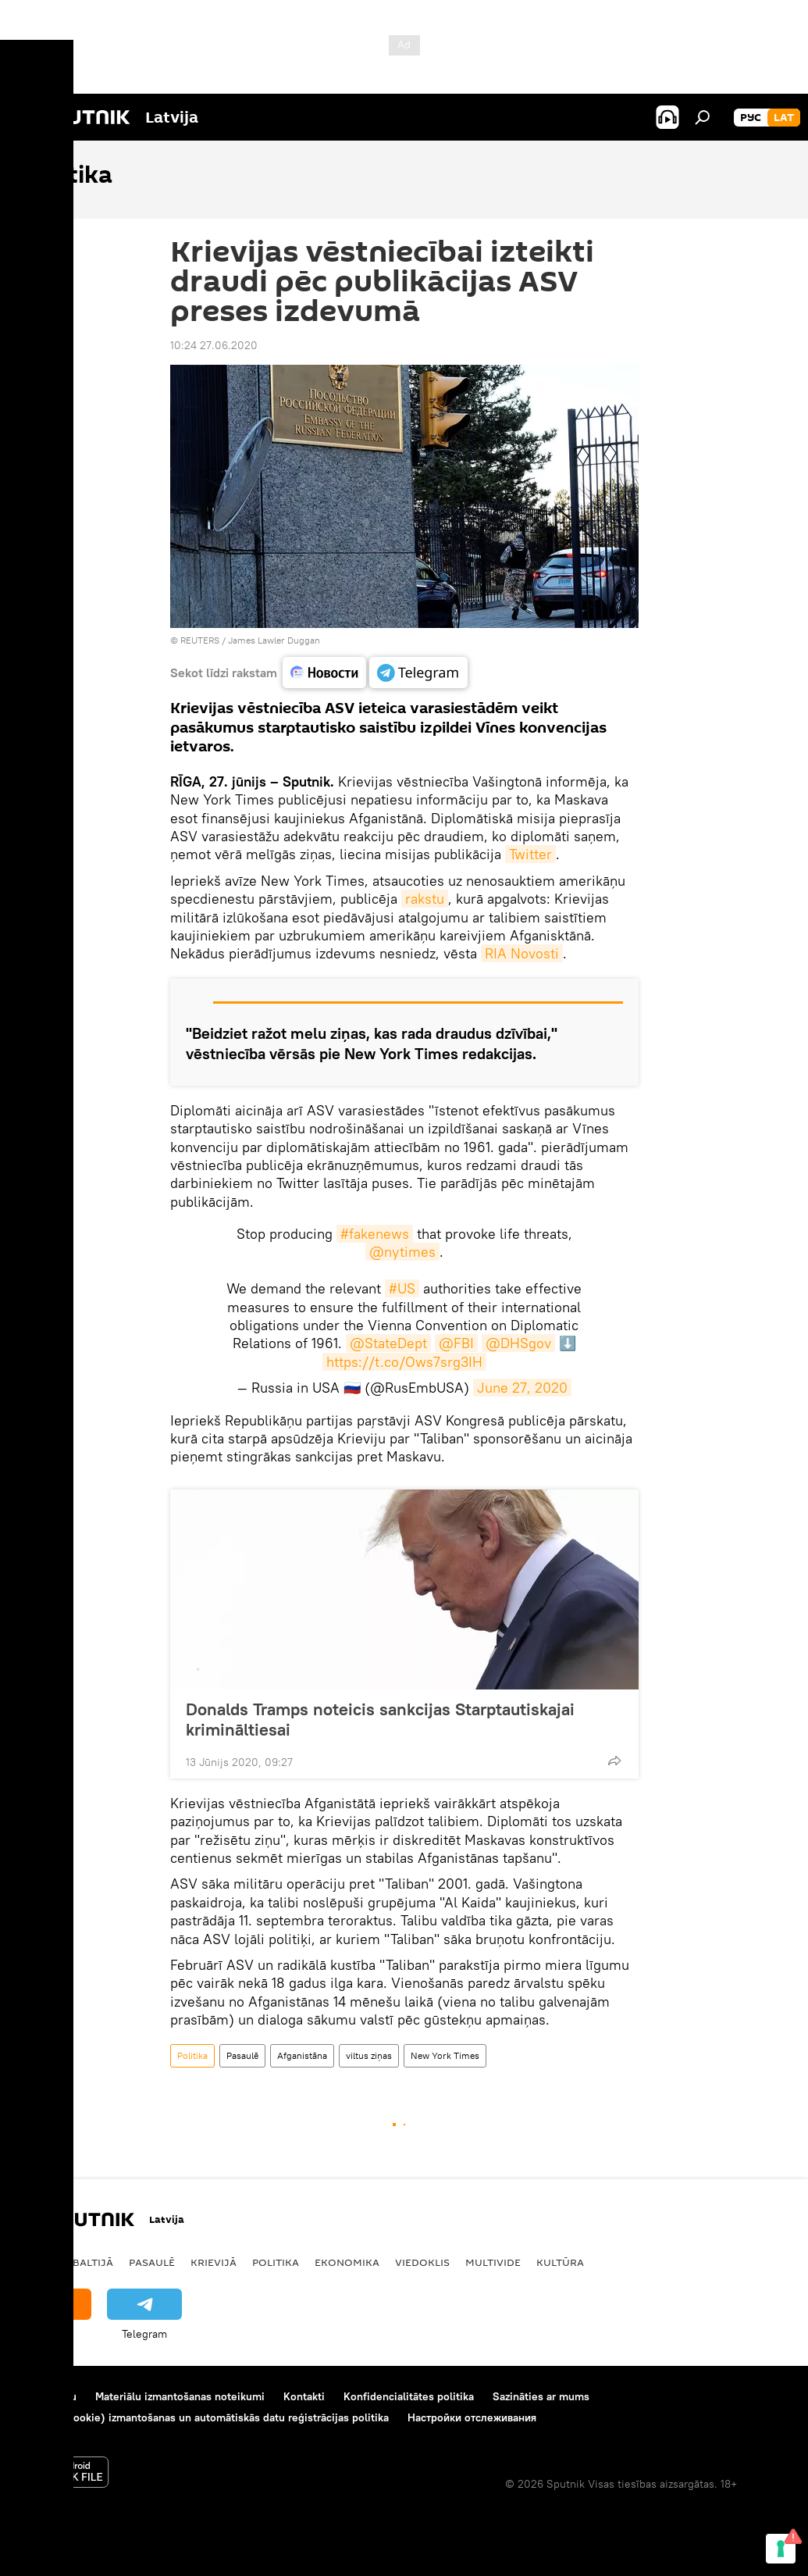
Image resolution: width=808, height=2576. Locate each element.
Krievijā (213, 2262)
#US (402, 1288)
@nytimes (402, 1252)
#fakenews (374, 1234)
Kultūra (560, 2262)
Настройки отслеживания (472, 2417)
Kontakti (304, 2396)
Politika (192, 2055)
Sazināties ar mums (541, 2396)
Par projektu (46, 2396)
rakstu (424, 899)
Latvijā (36, 2262)
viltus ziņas (369, 2055)
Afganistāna (302, 2055)
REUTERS (199, 640)
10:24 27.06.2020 (214, 345)
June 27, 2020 (522, 1388)
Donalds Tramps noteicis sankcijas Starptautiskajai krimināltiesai (380, 1719)
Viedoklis (422, 2262)
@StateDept (388, 1343)
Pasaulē (242, 2055)
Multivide (493, 2262)
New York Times (445, 2055)
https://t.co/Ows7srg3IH (404, 1362)
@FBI (456, 1343)
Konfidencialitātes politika (408, 2396)
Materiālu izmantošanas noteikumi (180, 2396)
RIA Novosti (522, 953)
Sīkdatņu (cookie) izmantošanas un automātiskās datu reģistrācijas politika (202, 2417)
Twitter (530, 854)
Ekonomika (347, 2262)
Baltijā (93, 2262)
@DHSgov (518, 1343)
